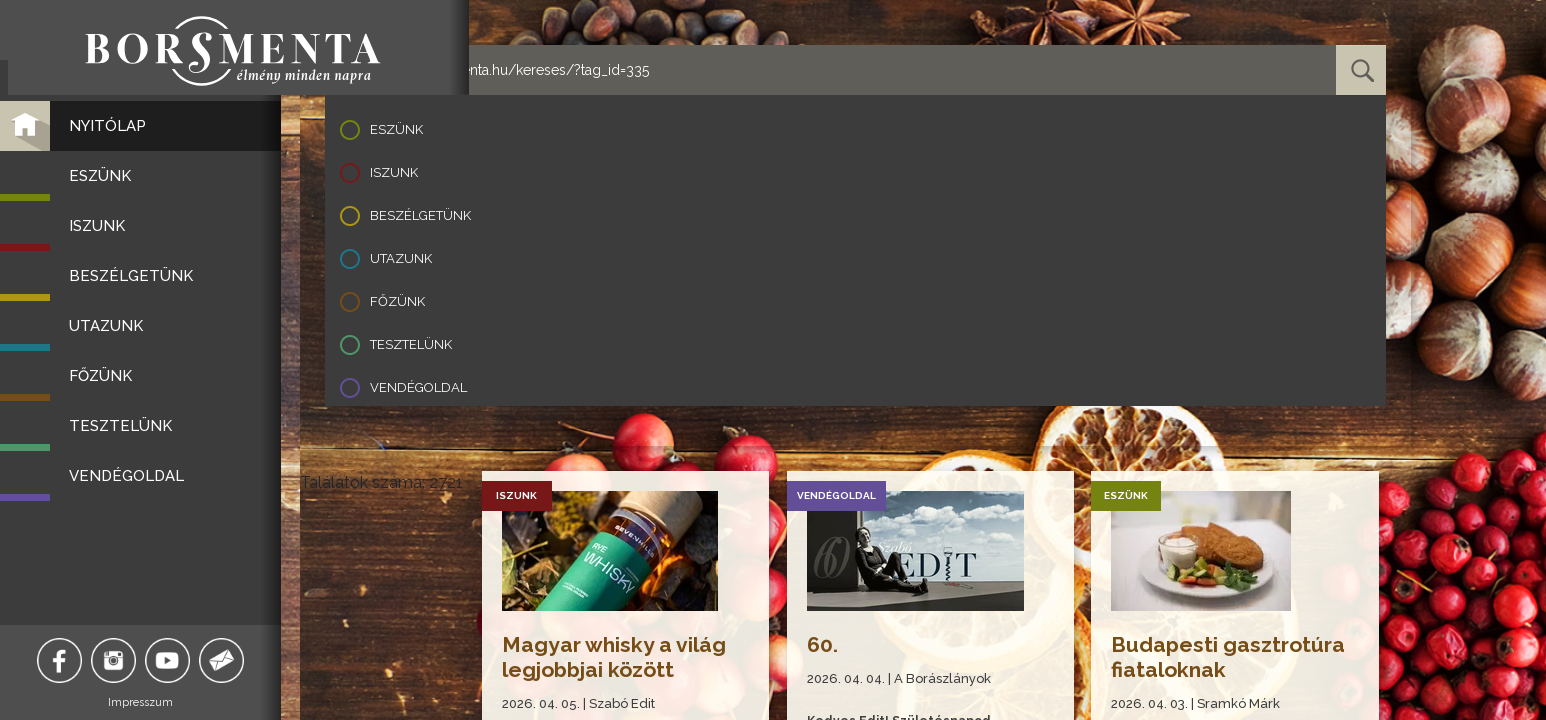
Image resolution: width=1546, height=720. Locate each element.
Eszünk (396, 129)
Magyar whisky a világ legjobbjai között (615, 657)
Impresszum (150, 702)
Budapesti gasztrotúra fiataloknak (1230, 657)
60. (823, 644)
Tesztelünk (411, 344)
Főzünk (397, 301)
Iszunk (394, 172)
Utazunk (401, 258)
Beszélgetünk (420, 215)
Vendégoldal (418, 387)
